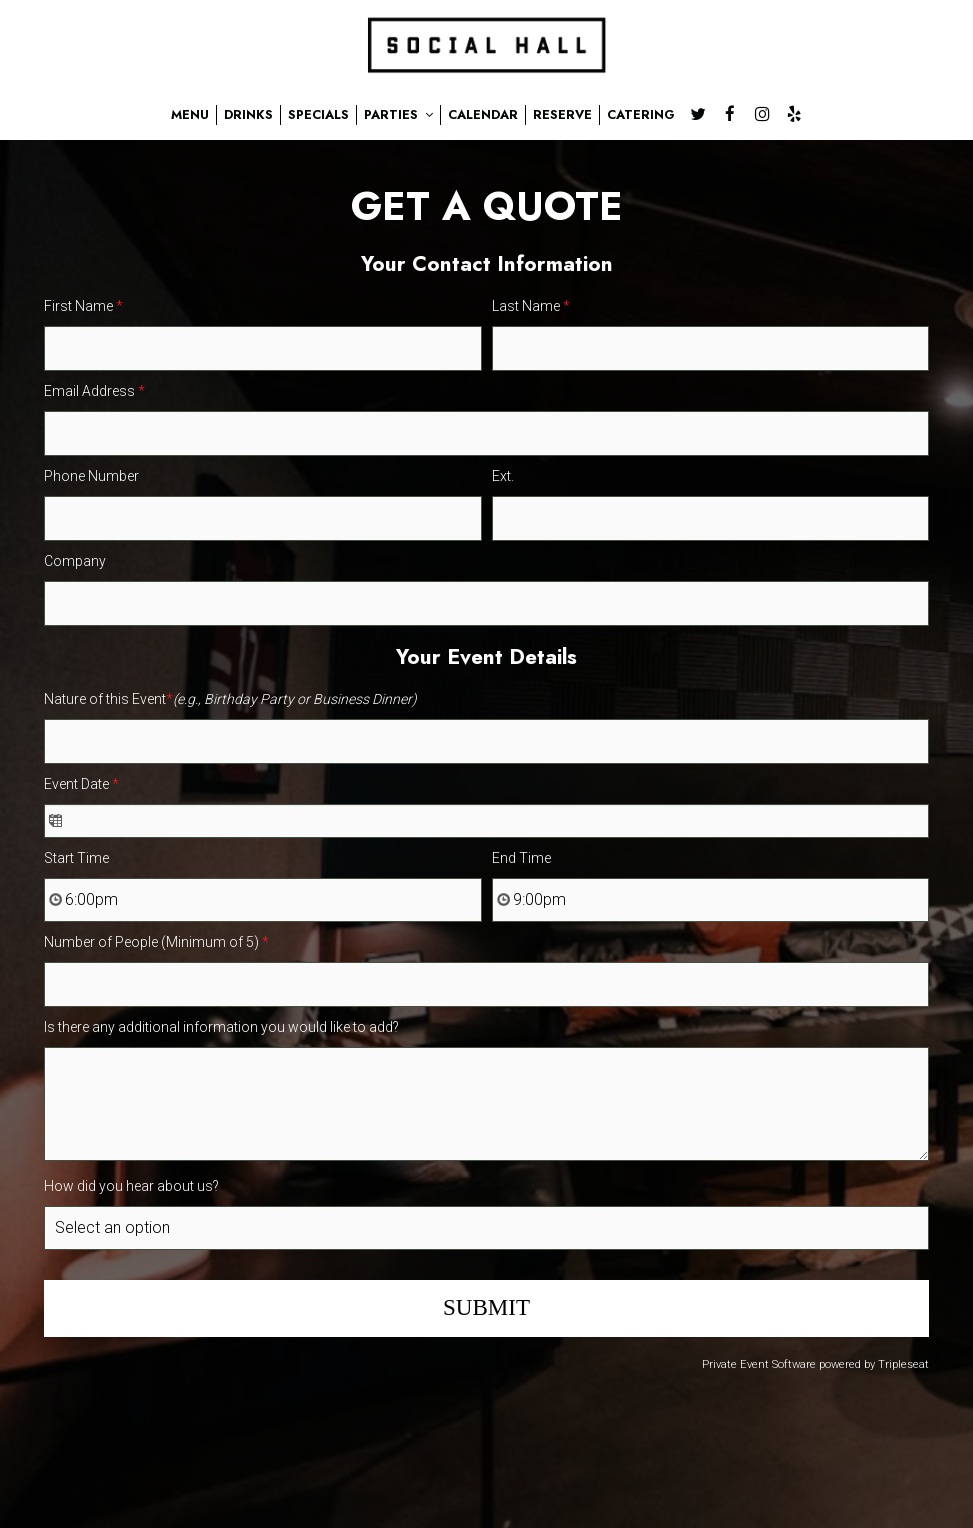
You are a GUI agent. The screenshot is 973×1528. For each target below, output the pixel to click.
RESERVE (562, 115)
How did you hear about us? (131, 1186)
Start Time (76, 858)
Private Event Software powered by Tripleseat (815, 1364)
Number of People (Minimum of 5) (156, 942)
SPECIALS (318, 115)
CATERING (641, 115)
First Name (83, 306)
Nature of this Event (230, 699)
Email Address (94, 391)
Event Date (81, 784)
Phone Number (91, 476)
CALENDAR (483, 115)
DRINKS (248, 115)
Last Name (531, 306)
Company (75, 561)
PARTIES (398, 115)
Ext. (503, 476)
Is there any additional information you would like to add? (221, 1027)
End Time (521, 858)
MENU (190, 115)
